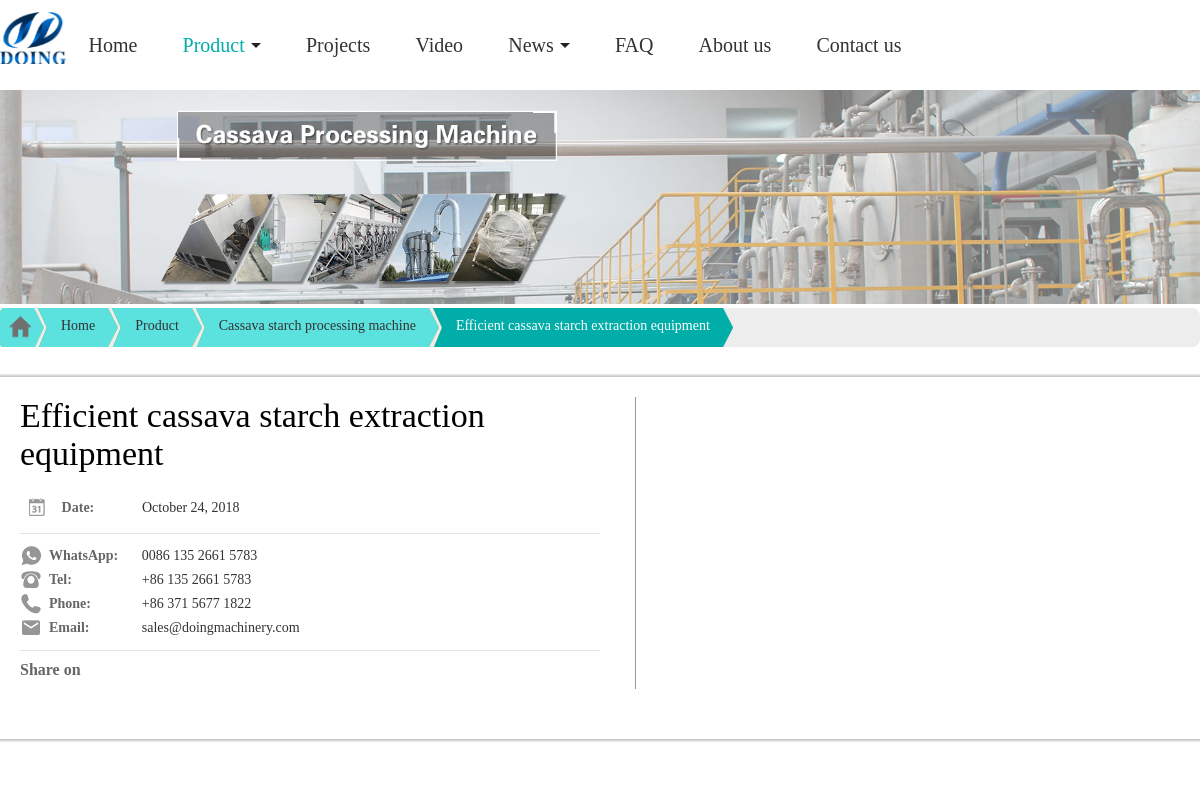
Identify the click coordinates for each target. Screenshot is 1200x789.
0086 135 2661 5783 (200, 555)
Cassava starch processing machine (317, 325)
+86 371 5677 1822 (196, 603)
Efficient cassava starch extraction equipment (583, 325)
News (531, 45)
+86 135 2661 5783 (196, 579)
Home (113, 45)
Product (214, 45)
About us (735, 45)
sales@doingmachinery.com (221, 627)
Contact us (858, 45)
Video (439, 45)
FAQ (634, 45)
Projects (338, 45)
